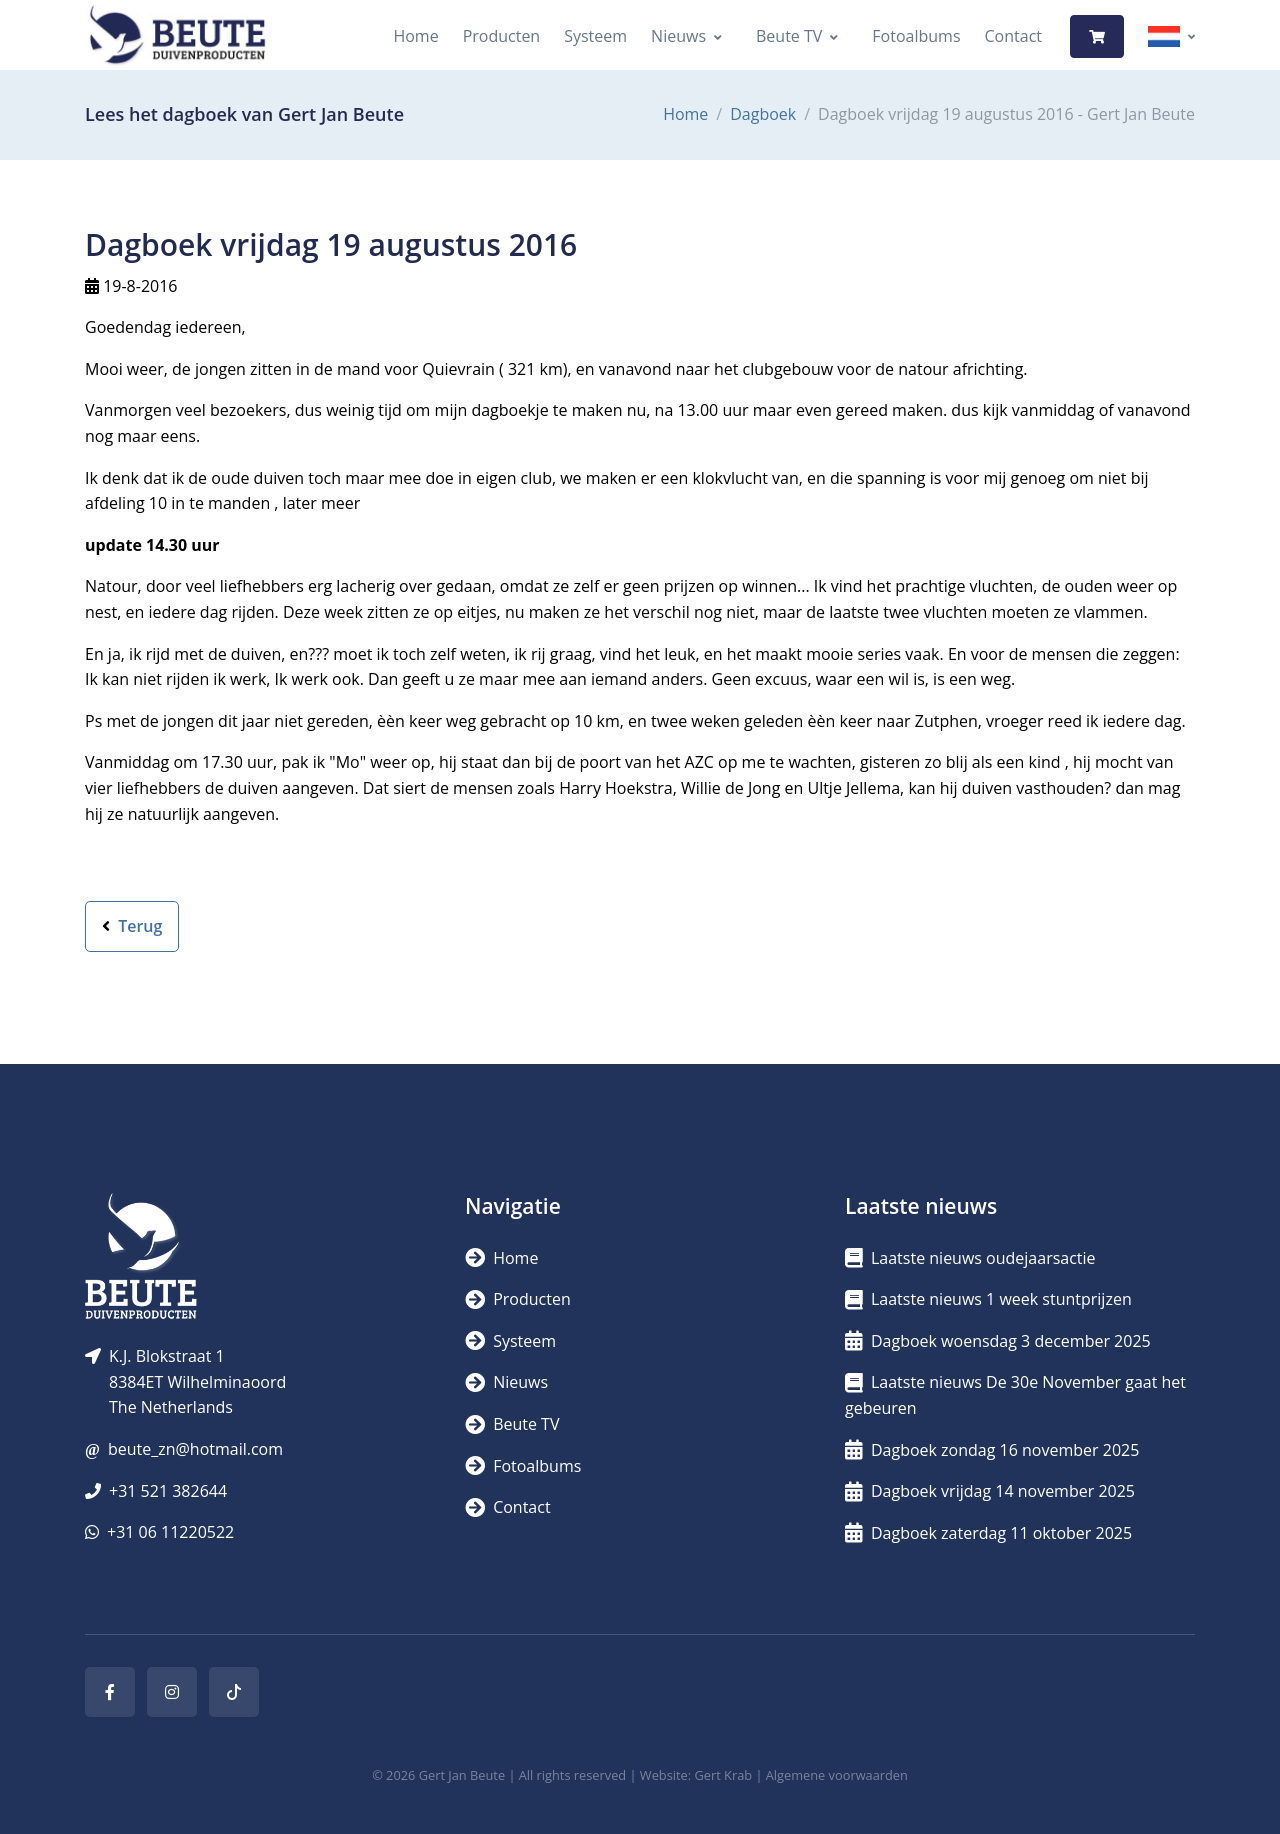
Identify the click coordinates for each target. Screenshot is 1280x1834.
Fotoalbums (916, 36)
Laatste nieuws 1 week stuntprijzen (988, 1299)
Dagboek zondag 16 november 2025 (992, 1450)
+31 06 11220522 (170, 1532)
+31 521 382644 (168, 1491)
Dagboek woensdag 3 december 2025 (998, 1341)
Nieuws (678, 36)
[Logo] (177, 36)
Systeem (595, 36)
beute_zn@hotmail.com (195, 1449)
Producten (502, 36)
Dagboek (763, 114)
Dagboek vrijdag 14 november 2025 (990, 1491)
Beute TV (789, 36)
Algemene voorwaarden (837, 1775)
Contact (1013, 36)
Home (415, 36)
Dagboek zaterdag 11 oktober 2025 (988, 1533)
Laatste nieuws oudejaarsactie (970, 1258)
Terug (132, 926)
